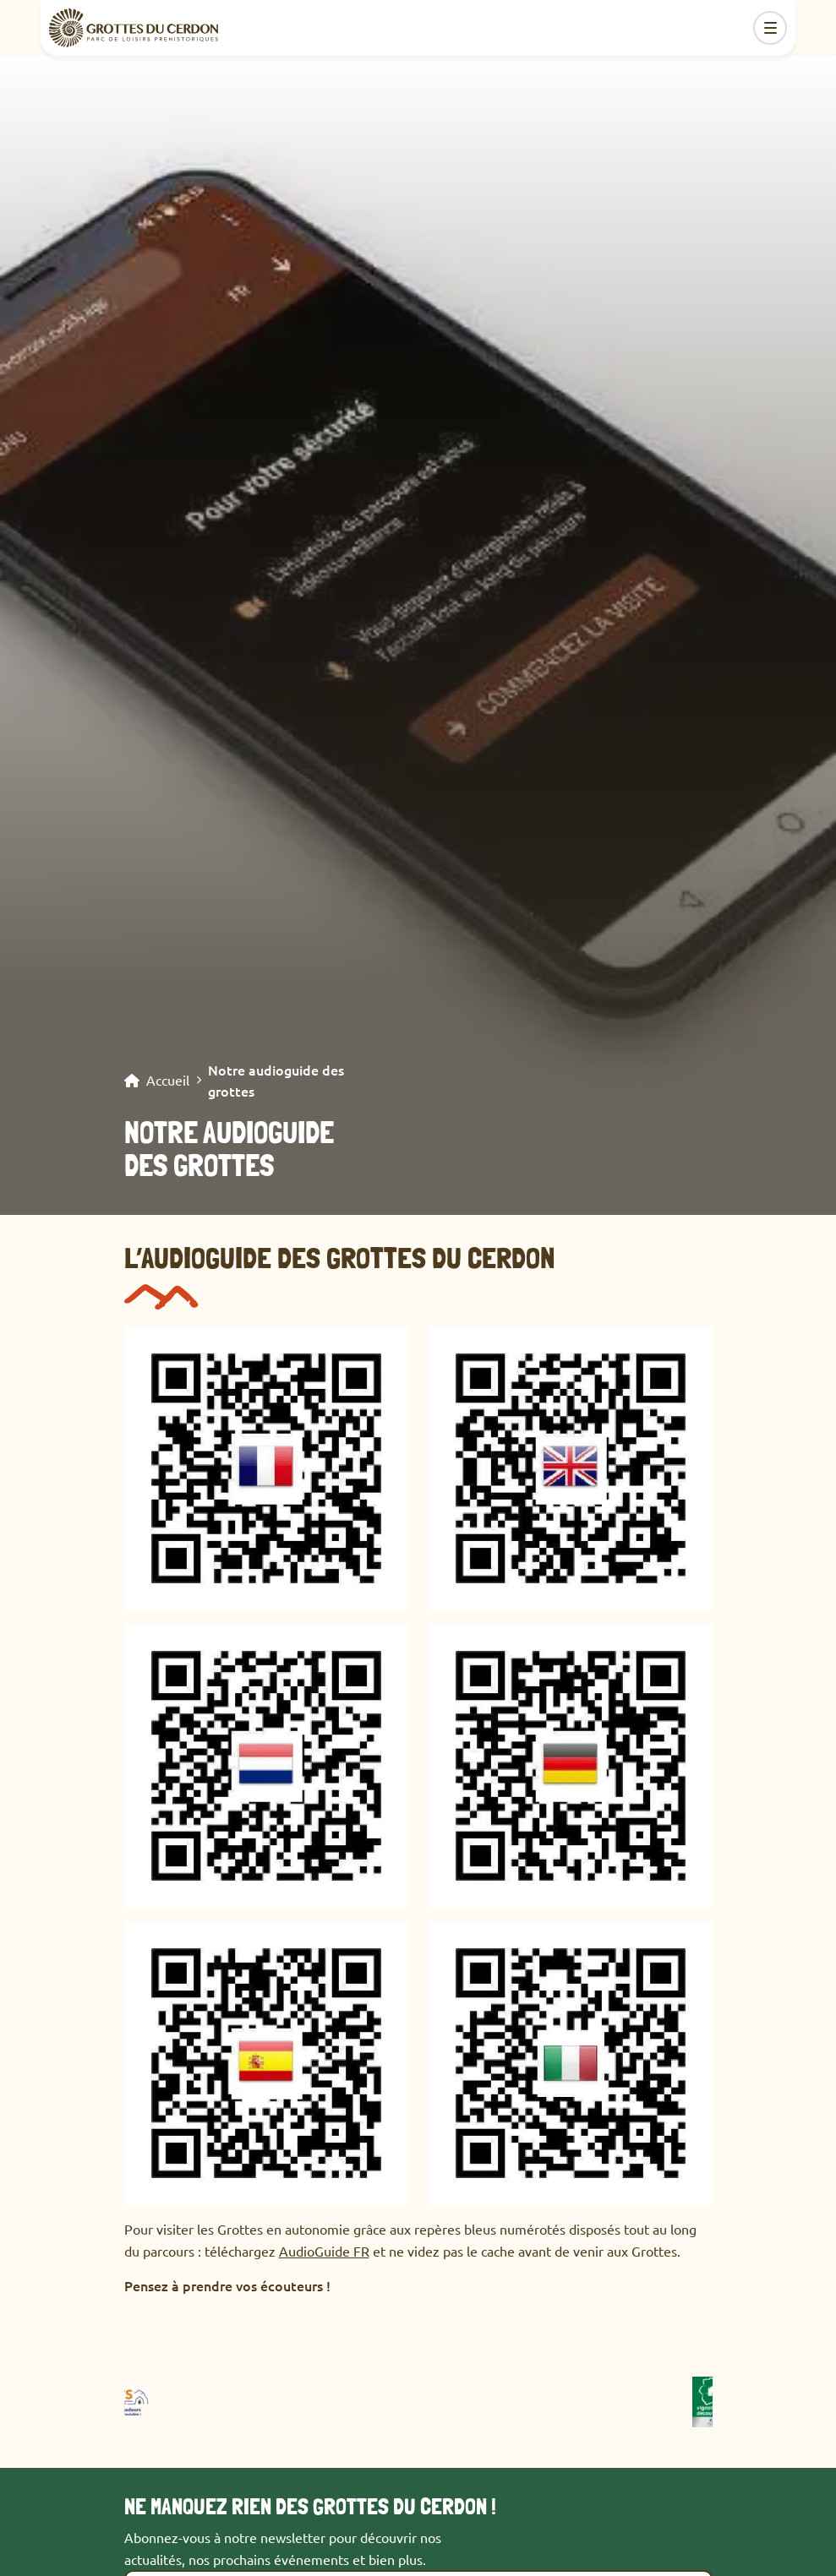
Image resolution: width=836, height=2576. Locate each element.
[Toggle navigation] (770, 28)
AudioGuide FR (324, 2250)
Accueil (167, 1080)
